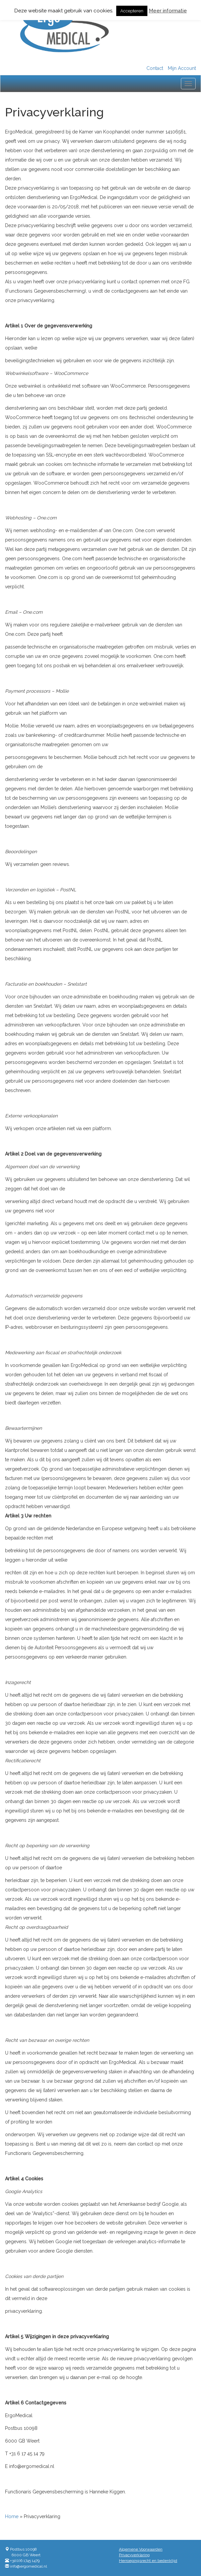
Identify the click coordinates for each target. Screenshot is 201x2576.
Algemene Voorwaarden (140, 2549)
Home (11, 2516)
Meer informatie (168, 11)
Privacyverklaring (134, 2555)
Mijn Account (182, 68)
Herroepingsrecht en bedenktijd (148, 2560)
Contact (154, 68)
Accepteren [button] (131, 10)
